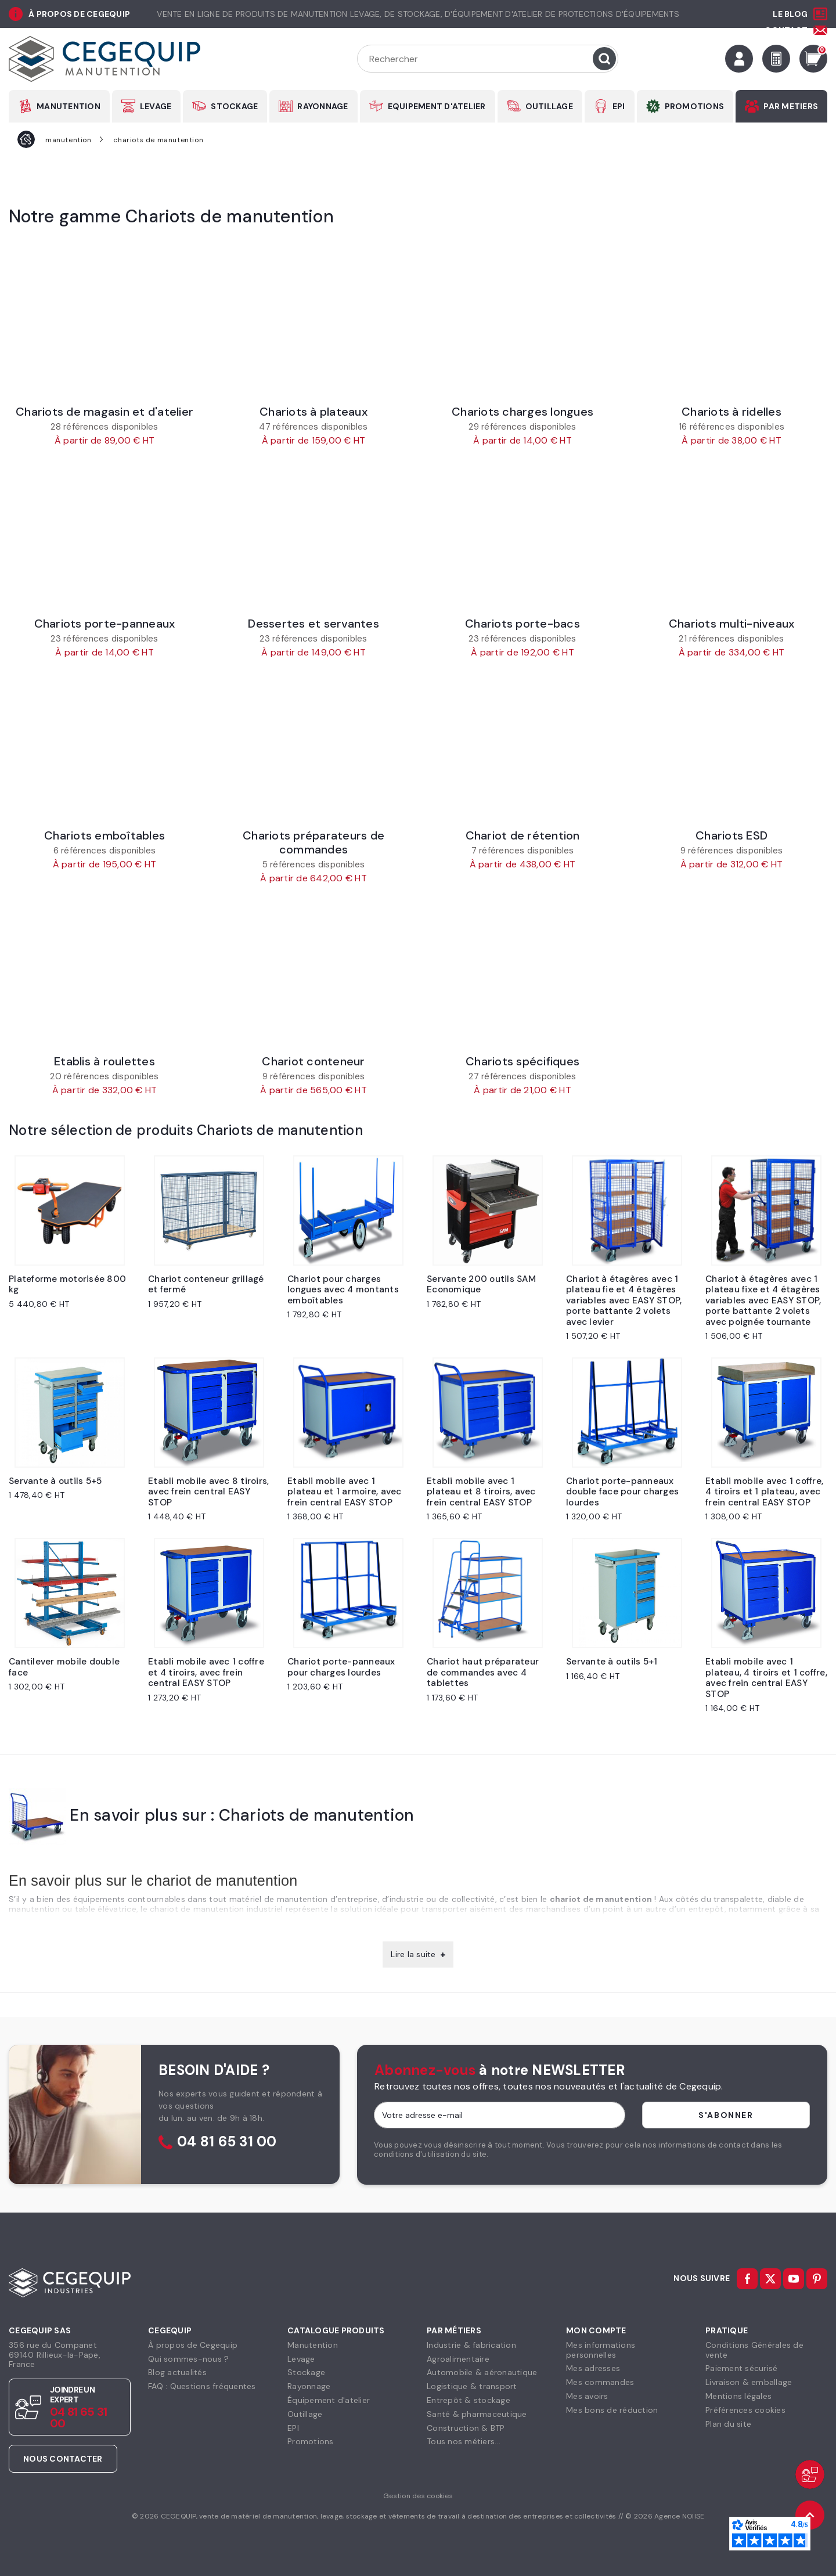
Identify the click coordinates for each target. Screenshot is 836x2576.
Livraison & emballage (748, 2382)
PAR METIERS (790, 106)
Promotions (310, 2441)
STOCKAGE (234, 106)
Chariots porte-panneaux (104, 623)
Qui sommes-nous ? (188, 2359)
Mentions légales (738, 2396)
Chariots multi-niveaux (732, 623)
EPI (618, 106)
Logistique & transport (472, 2386)
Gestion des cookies (418, 2496)
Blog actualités (177, 2372)
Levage (301, 2359)
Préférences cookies (745, 2410)
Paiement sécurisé (741, 2368)
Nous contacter (63, 2458)
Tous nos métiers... (463, 2441)
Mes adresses (593, 2368)
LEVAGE (156, 106)
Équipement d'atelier (328, 2400)
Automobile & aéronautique (482, 2372)
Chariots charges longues (522, 411)
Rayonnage (308, 2386)
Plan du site (728, 2424)
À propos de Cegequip (192, 2345)
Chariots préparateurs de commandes (313, 842)
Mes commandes (600, 2382)
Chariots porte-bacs (522, 623)
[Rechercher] (487, 59)
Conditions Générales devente (754, 2350)
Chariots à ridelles (731, 411)
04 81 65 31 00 (227, 2142)
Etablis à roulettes (104, 1061)
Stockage (306, 2372)
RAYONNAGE (322, 106)
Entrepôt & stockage (468, 2400)
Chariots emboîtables (104, 835)
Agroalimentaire (458, 2359)
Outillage (304, 2414)
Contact (786, 30)
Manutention (312, 2345)
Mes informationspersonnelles (600, 2350)
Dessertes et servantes (313, 623)
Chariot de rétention (523, 835)
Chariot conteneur (313, 1061)
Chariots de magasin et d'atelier (104, 411)
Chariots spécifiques (522, 1061)
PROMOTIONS (695, 106)
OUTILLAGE (549, 106)
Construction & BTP (466, 2428)
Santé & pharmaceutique (477, 2414)
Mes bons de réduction (612, 2410)
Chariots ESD (731, 835)
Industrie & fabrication (471, 2345)
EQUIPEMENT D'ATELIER (437, 106)
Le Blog (790, 14)
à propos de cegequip (79, 14)
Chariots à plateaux (313, 411)
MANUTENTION (68, 106)
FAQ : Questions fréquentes (202, 2386)
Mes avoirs (587, 2396)
